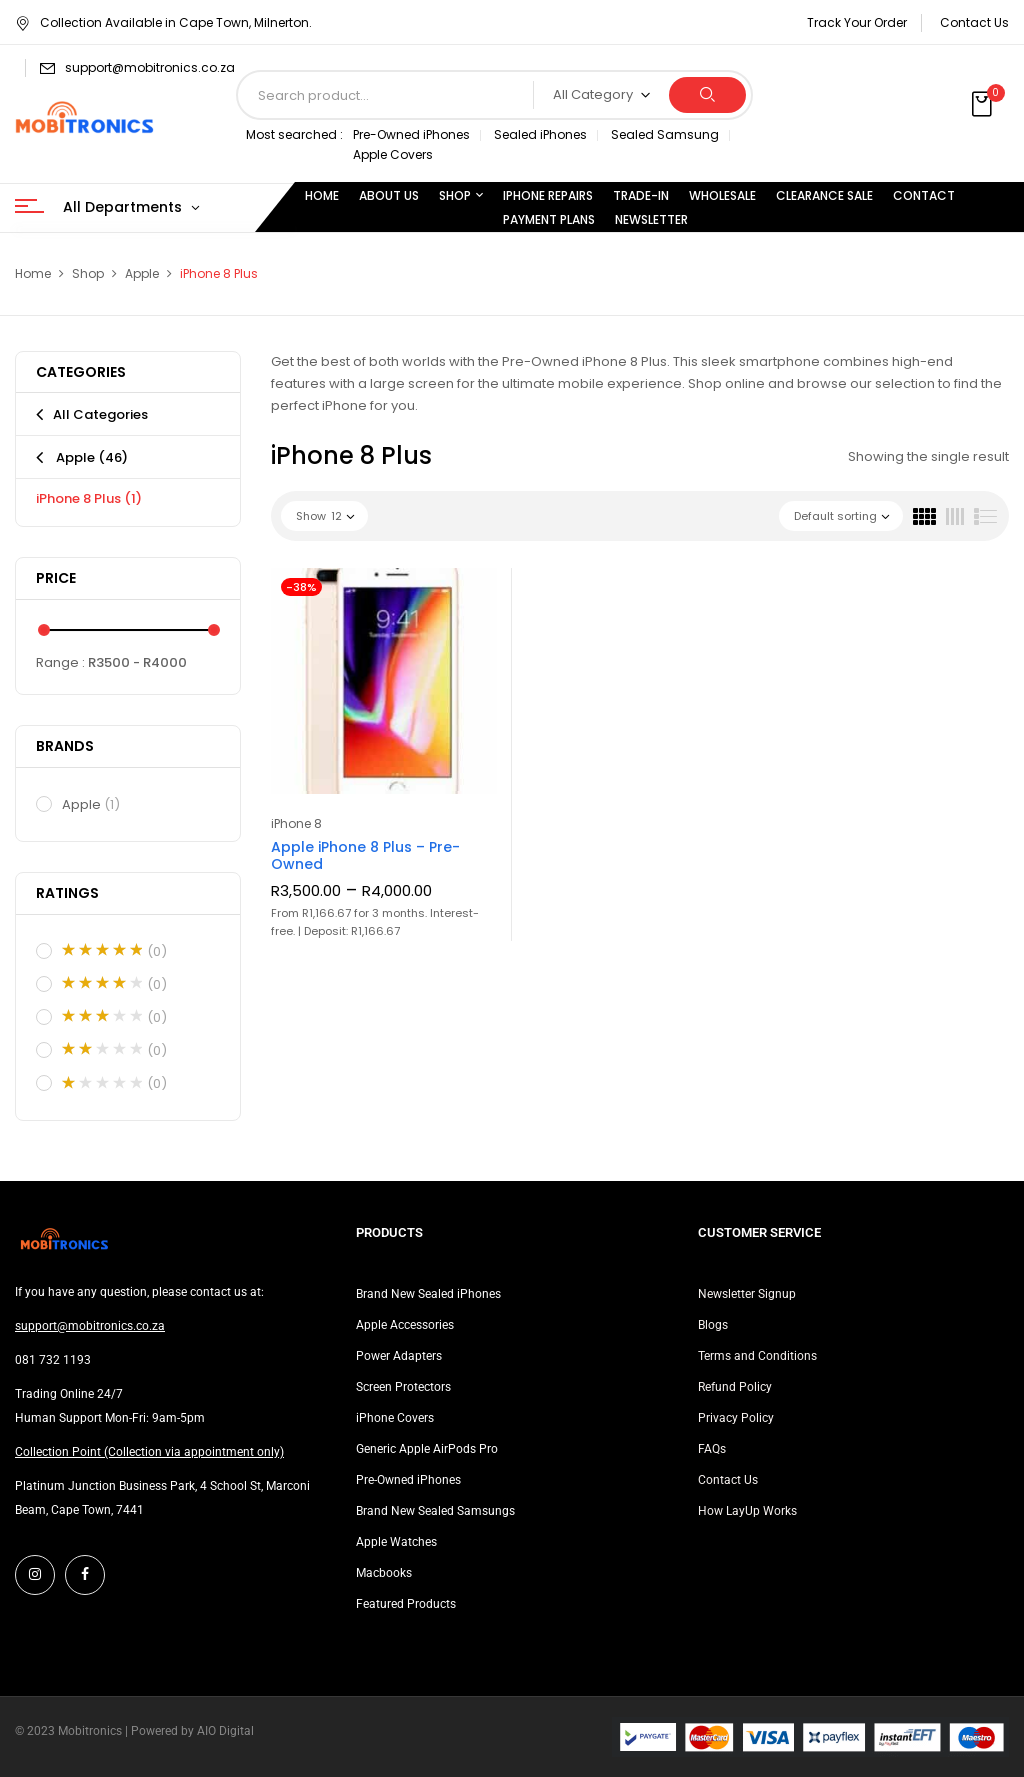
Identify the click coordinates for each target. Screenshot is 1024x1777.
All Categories (100, 414)
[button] (984, 105)
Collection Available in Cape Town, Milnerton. (163, 22)
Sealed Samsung (665, 134)
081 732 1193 (53, 1360)
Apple (142, 273)
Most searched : (294, 134)
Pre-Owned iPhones (411, 134)
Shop (88, 273)
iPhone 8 (296, 823)
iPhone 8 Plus (89, 498)
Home (33, 273)
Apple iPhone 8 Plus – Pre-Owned (365, 855)
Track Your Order (857, 22)
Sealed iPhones (540, 134)
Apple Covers (393, 154)
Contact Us (974, 22)
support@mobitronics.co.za (150, 67)
